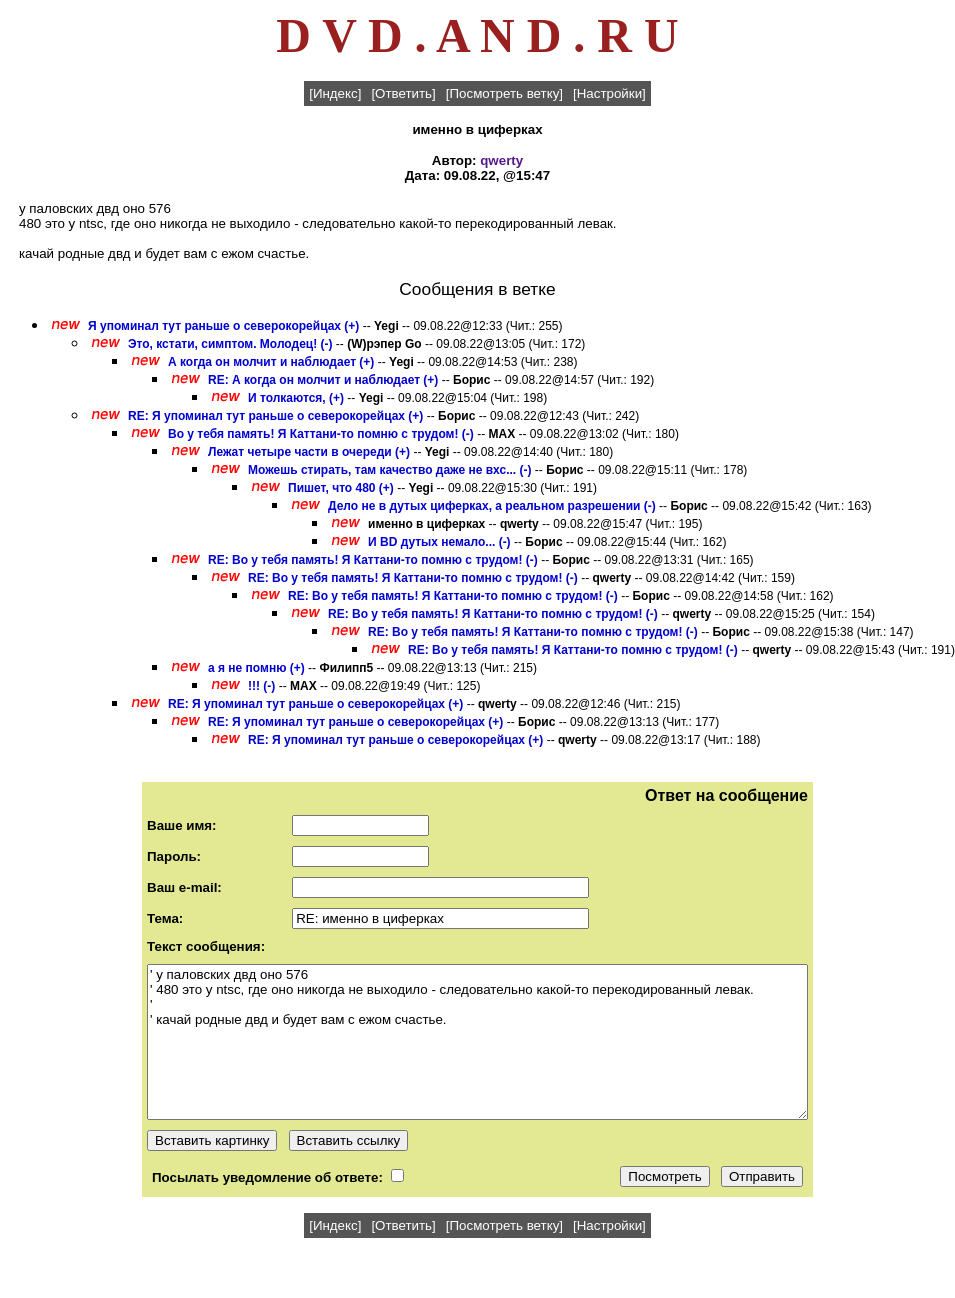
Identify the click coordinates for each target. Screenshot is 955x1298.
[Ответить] (403, 93)
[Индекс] (335, 93)
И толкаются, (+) (296, 398)
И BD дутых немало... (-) (439, 542)
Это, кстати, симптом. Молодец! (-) (230, 344)
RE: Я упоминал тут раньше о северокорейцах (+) (275, 416)
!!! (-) (261, 686)
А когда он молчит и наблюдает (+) (271, 362)
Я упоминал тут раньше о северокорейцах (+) (223, 326)
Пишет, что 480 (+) (341, 488)
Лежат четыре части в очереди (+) (309, 452)
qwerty (501, 160)
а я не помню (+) (256, 668)
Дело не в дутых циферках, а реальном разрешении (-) (492, 506)
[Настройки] (609, 93)
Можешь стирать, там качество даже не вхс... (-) (389, 470)
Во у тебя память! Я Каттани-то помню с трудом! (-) (321, 434)
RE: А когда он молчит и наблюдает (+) (323, 380)
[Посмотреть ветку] (504, 93)
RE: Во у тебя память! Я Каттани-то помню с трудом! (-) (373, 560)
